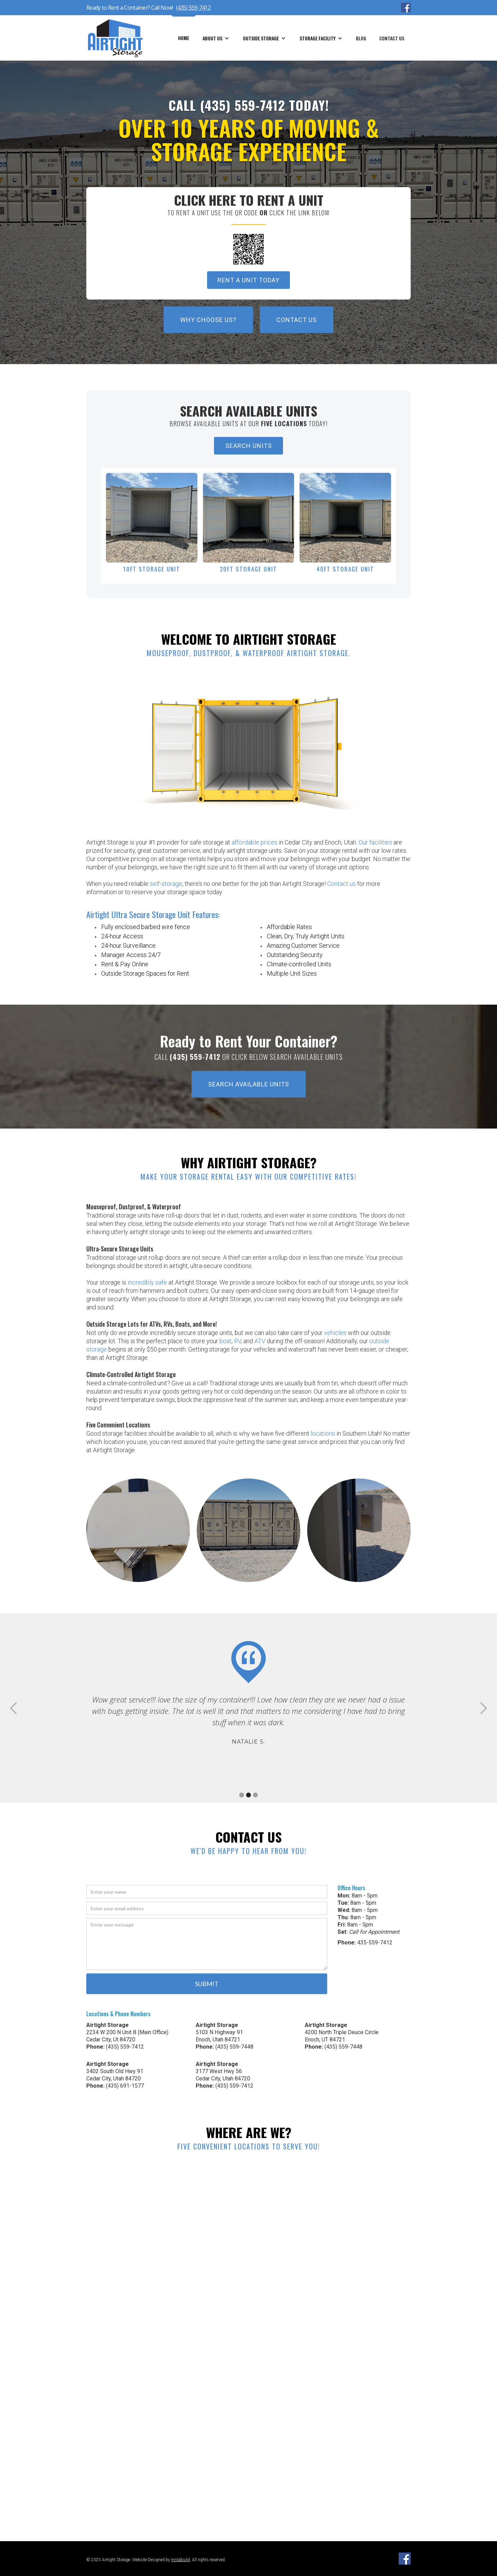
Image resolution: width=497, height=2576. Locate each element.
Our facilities (375, 842)
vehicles (335, 1332)
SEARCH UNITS (248, 445)
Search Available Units (248, 1084)
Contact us (341, 883)
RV (237, 1341)
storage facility (317, 38)
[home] (118, 37)
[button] (216, 38)
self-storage (166, 883)
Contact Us (391, 38)
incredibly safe (147, 1282)
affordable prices (254, 842)
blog (361, 38)
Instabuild (180, 2559)
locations (323, 1433)
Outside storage (261, 38)
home (183, 37)
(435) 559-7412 (193, 7)
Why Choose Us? (208, 319)
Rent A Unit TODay (248, 280)
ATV (259, 1341)
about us (212, 38)
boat (226, 1341)
